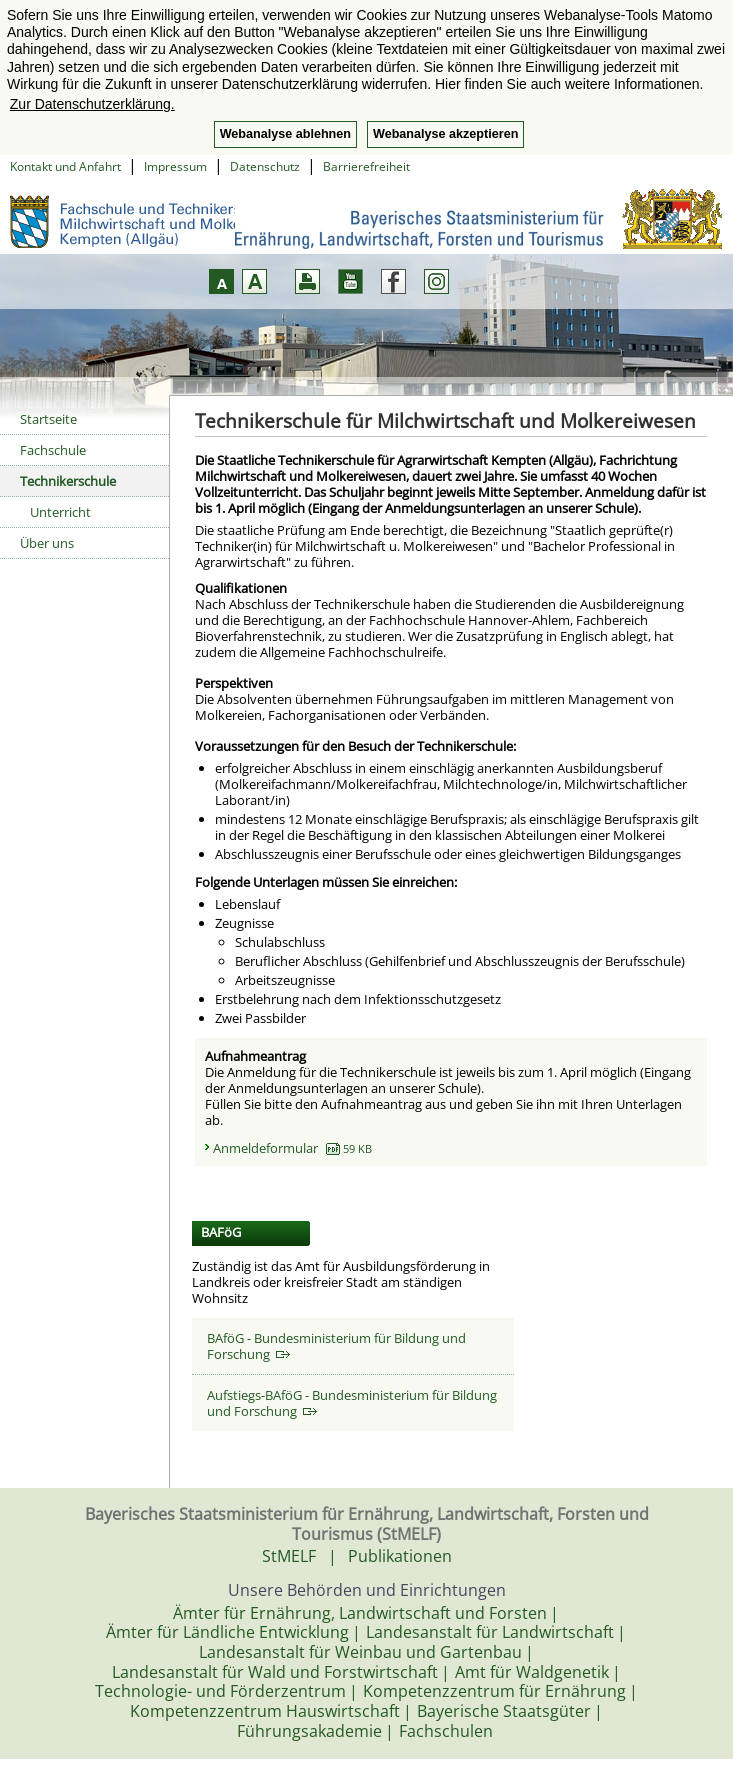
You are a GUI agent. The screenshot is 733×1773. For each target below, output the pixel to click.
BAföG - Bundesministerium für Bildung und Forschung (336, 1346)
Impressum (175, 166)
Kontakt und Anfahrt (65, 166)
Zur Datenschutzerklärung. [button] (92, 104)
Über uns (47, 543)
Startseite (48, 419)
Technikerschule (68, 481)
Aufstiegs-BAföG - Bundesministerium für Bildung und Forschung (352, 1403)
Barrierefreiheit (366, 166)
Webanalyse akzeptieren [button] (445, 134)
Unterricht (60, 512)
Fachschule (53, 450)
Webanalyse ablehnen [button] (285, 134)
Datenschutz (265, 166)
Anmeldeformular (292, 1148)
